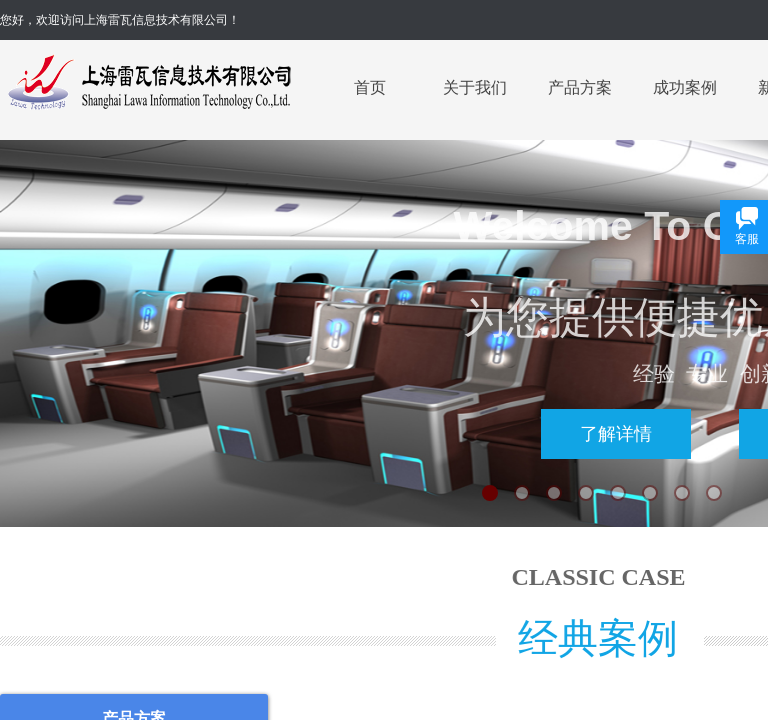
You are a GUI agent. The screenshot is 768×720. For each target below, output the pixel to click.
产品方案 (580, 87)
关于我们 (475, 87)
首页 (370, 87)
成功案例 (685, 87)
